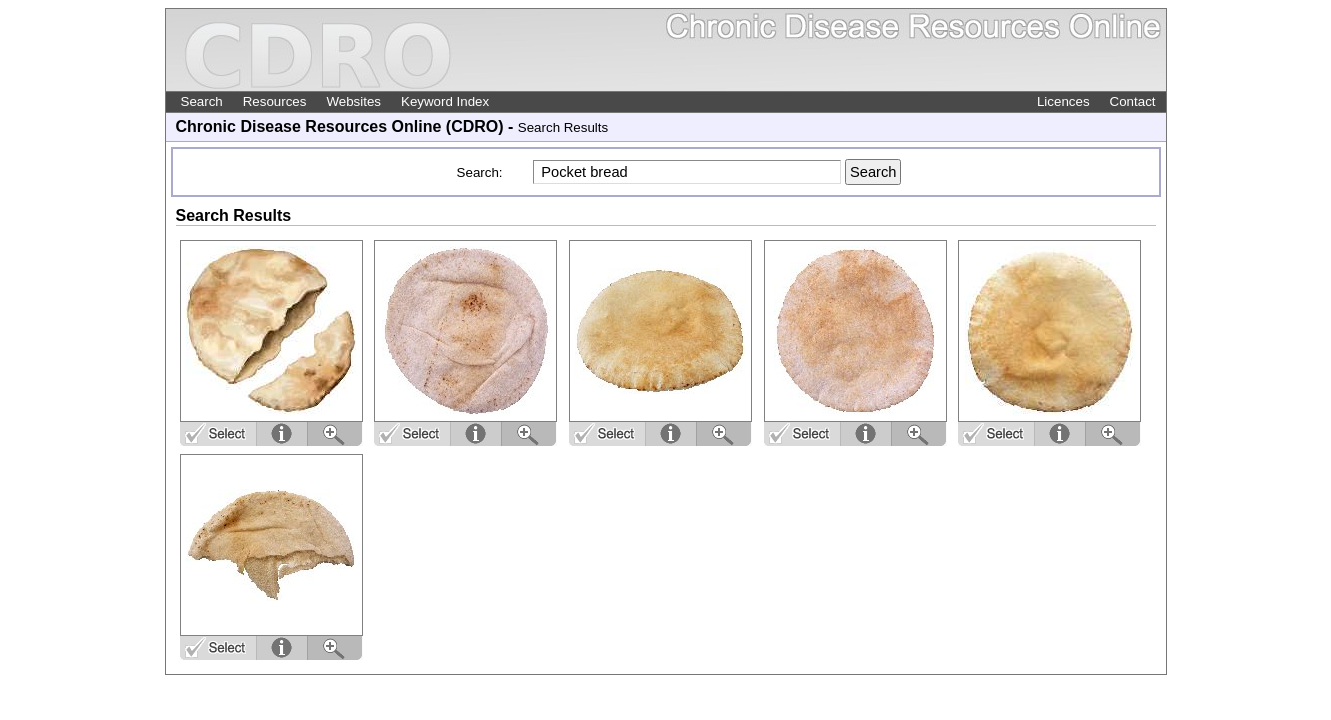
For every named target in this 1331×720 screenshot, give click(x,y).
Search (202, 101)
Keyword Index (445, 101)
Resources (275, 101)
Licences (1063, 101)
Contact (1133, 101)
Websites (353, 101)
